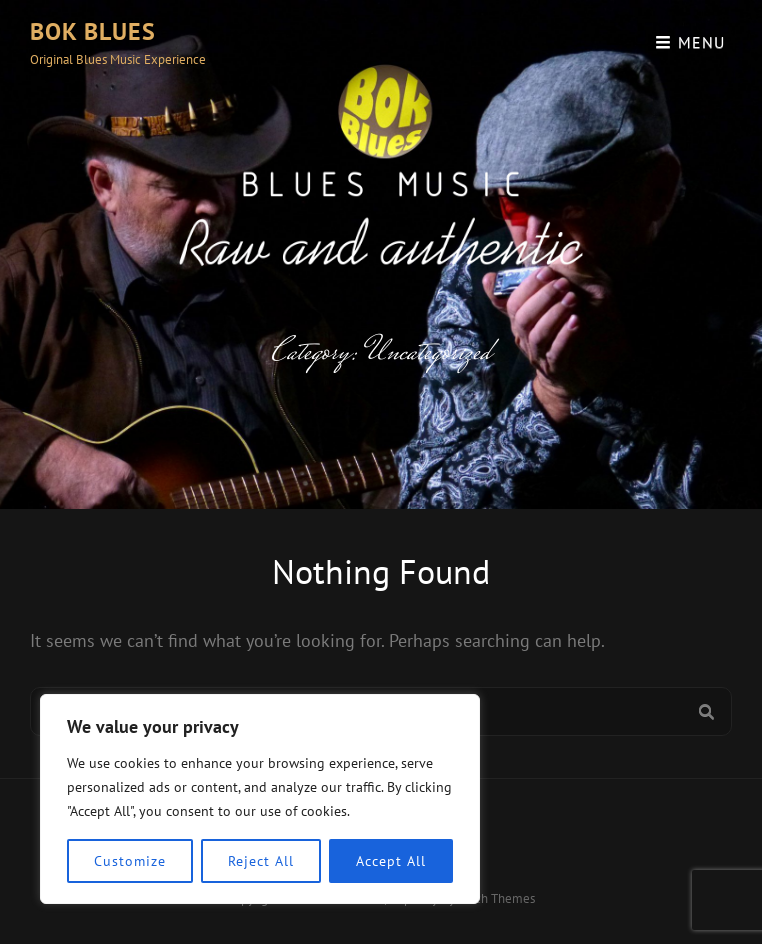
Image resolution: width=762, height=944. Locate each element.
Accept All (390, 861)
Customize (129, 861)
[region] (260, 799)
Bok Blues (93, 31)
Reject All (260, 861)
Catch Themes (496, 898)
